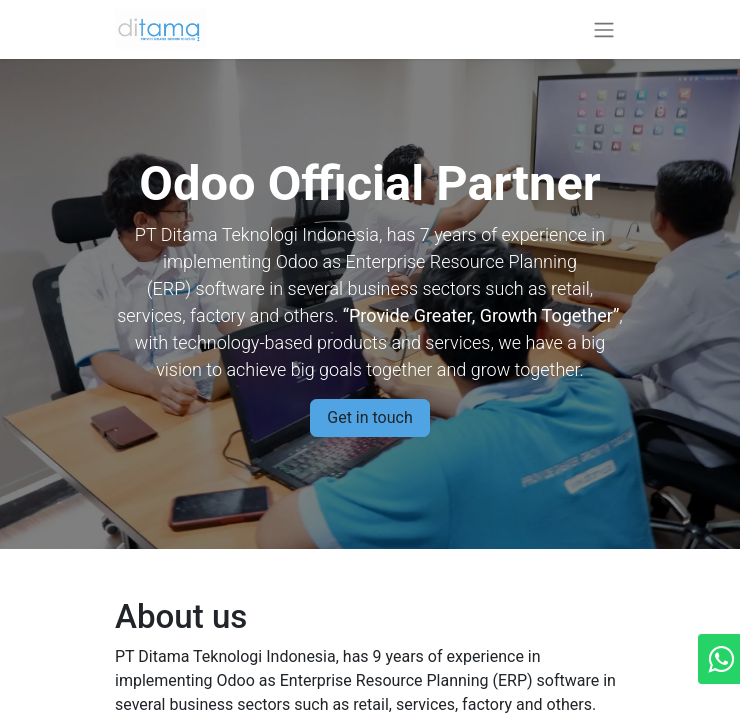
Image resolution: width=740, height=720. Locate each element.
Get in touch (370, 417)
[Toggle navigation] (604, 29)
